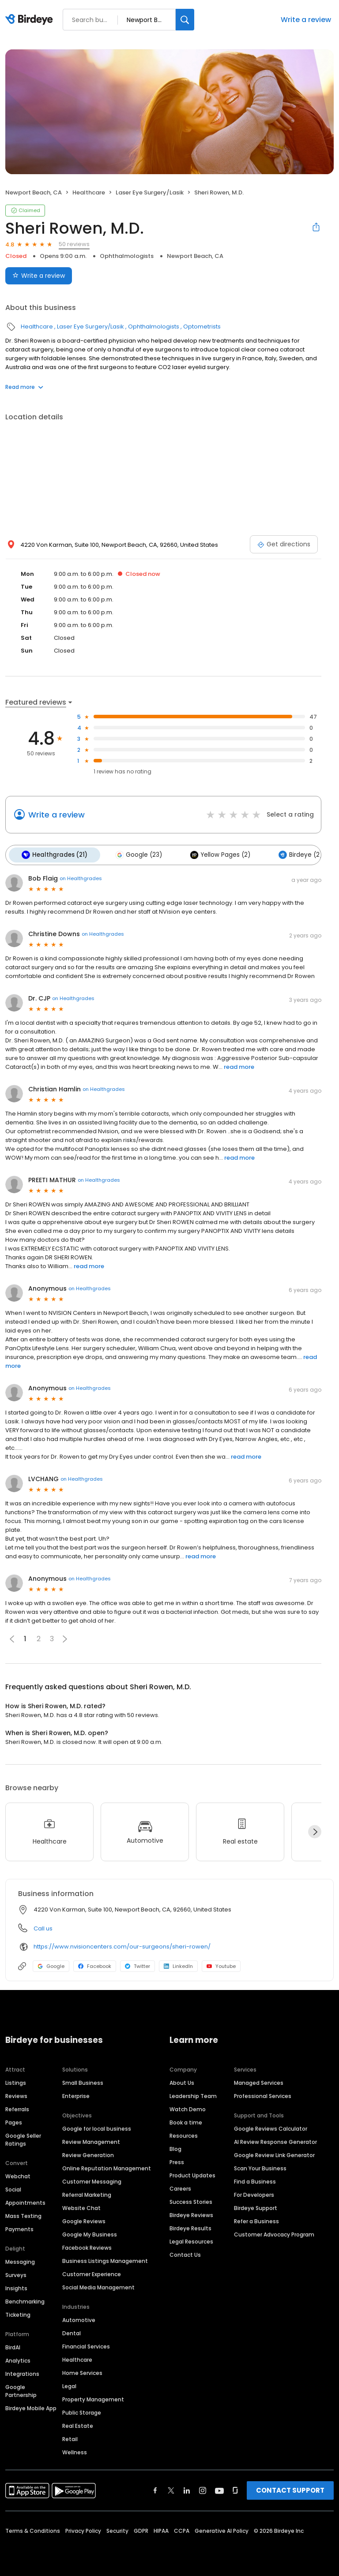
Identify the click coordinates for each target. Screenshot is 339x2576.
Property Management (93, 2398)
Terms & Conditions (32, 2529)
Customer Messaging (91, 2180)
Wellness (74, 2451)
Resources (184, 2134)
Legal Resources (191, 2240)
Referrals (17, 2108)
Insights (16, 2287)
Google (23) (135, 854)
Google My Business (89, 2233)
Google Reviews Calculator (270, 2127)
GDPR (141, 2529)
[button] (65, 1637)
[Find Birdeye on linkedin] (186, 2489)
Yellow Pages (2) (214, 854)
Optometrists (202, 326)
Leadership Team (193, 2094)
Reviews (16, 2094)
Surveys (15, 2273)
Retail (70, 2438)
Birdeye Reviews (191, 2214)
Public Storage (81, 2411)
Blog (175, 2147)
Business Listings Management (105, 2259)
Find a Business (255, 2180)
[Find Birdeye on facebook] (155, 2489)
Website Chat (81, 2206)
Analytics (17, 2359)
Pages (13, 2121)
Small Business (82, 2081)
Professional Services (262, 2094)
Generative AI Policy (222, 2529)
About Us (182, 2081)
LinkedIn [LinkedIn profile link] (178, 1964)
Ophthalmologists (127, 256)
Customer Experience (91, 2273)
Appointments (25, 2201)
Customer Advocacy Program (274, 2233)
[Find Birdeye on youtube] (219, 2489)
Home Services (82, 2371)
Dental (71, 2332)
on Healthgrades (81, 877)
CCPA (181, 2529)
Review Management (91, 2140)
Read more (24, 387)
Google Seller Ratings (23, 2138)
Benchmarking (25, 2300)
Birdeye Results (190, 2227)
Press (177, 2161)
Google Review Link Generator (274, 2154)
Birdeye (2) (291, 854)
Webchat (17, 2175)
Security (117, 2529)
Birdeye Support (255, 2206)
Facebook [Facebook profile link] (94, 1964)
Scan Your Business (260, 2167)
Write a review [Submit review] (38, 275)
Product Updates (192, 2174)
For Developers (254, 2193)
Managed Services (258, 2081)
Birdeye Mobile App (30, 2407)
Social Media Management (98, 2286)
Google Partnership (21, 2389)
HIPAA (161, 2529)
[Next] (314, 1830)
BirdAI (12, 2346)
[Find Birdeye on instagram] (202, 2489)
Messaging (20, 2260)
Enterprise (76, 2094)
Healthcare (88, 192)
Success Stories (191, 2200)
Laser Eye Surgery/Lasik (150, 192)
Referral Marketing (86, 2193)
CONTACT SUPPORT (290, 2489)
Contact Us (185, 2253)
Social (13, 2188)
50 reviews (74, 244)
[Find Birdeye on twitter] (171, 2489)
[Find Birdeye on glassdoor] (235, 2489)
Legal (69, 2385)
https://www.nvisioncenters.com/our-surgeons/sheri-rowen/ (122, 1945)
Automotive (78, 2318)
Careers (180, 2187)
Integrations (22, 2372)
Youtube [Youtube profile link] (221, 1964)
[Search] (185, 19)
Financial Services (86, 2345)
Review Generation (88, 2154)
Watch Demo (188, 2108)
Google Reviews (83, 2220)
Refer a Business (256, 2220)
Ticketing (17, 2313)
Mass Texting (23, 2214)
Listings (15, 2081)
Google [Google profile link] (51, 1964)
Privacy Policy (83, 2529)
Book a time (186, 2121)
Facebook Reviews (87, 2246)
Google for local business (96, 2127)
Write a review (306, 20)
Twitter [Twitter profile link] (137, 1964)
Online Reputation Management (106, 2167)
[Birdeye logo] (30, 20)
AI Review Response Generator (275, 2140)
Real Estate (77, 2424)
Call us (43, 1927)
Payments (19, 2228)
